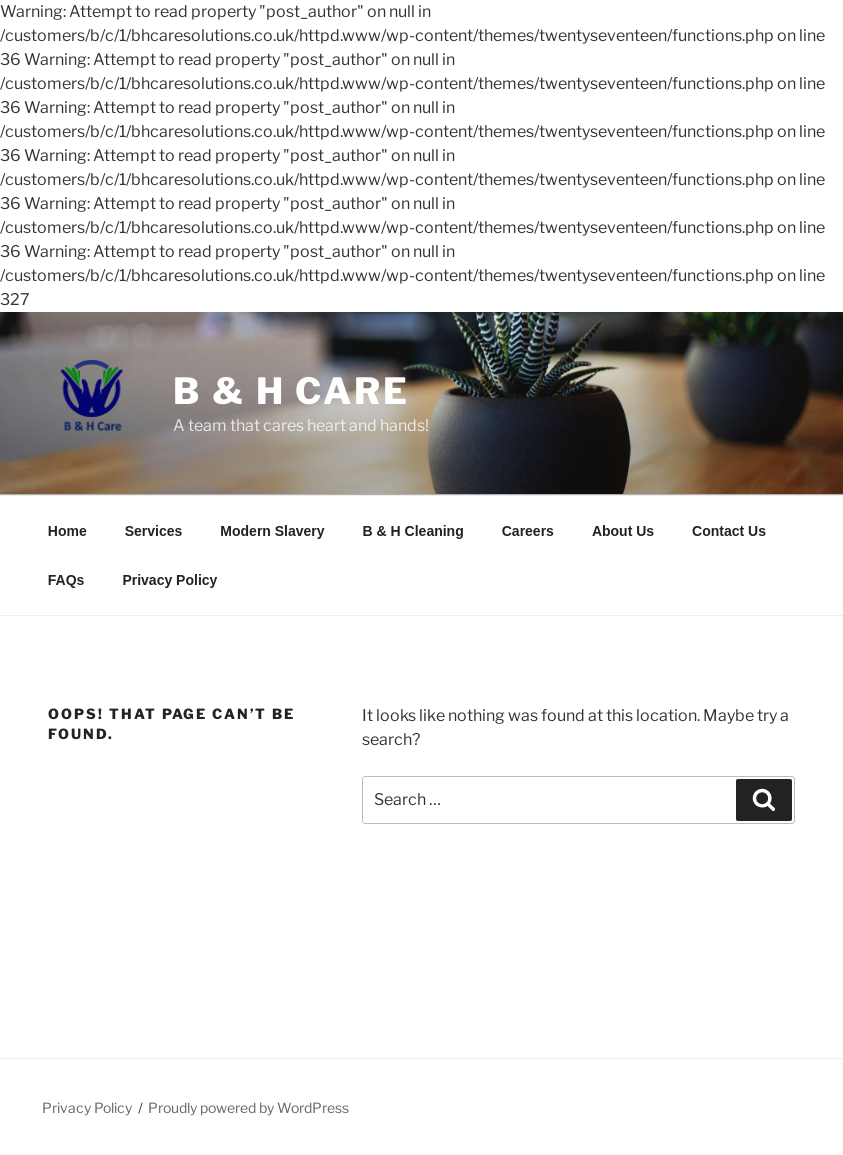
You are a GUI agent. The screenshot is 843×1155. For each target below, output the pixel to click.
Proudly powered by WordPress (248, 1107)
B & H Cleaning (413, 531)
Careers (528, 531)
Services (154, 531)
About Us (623, 531)
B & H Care (291, 391)
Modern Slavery (272, 531)
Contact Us (729, 531)
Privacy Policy (169, 580)
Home (67, 531)
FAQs (66, 580)
